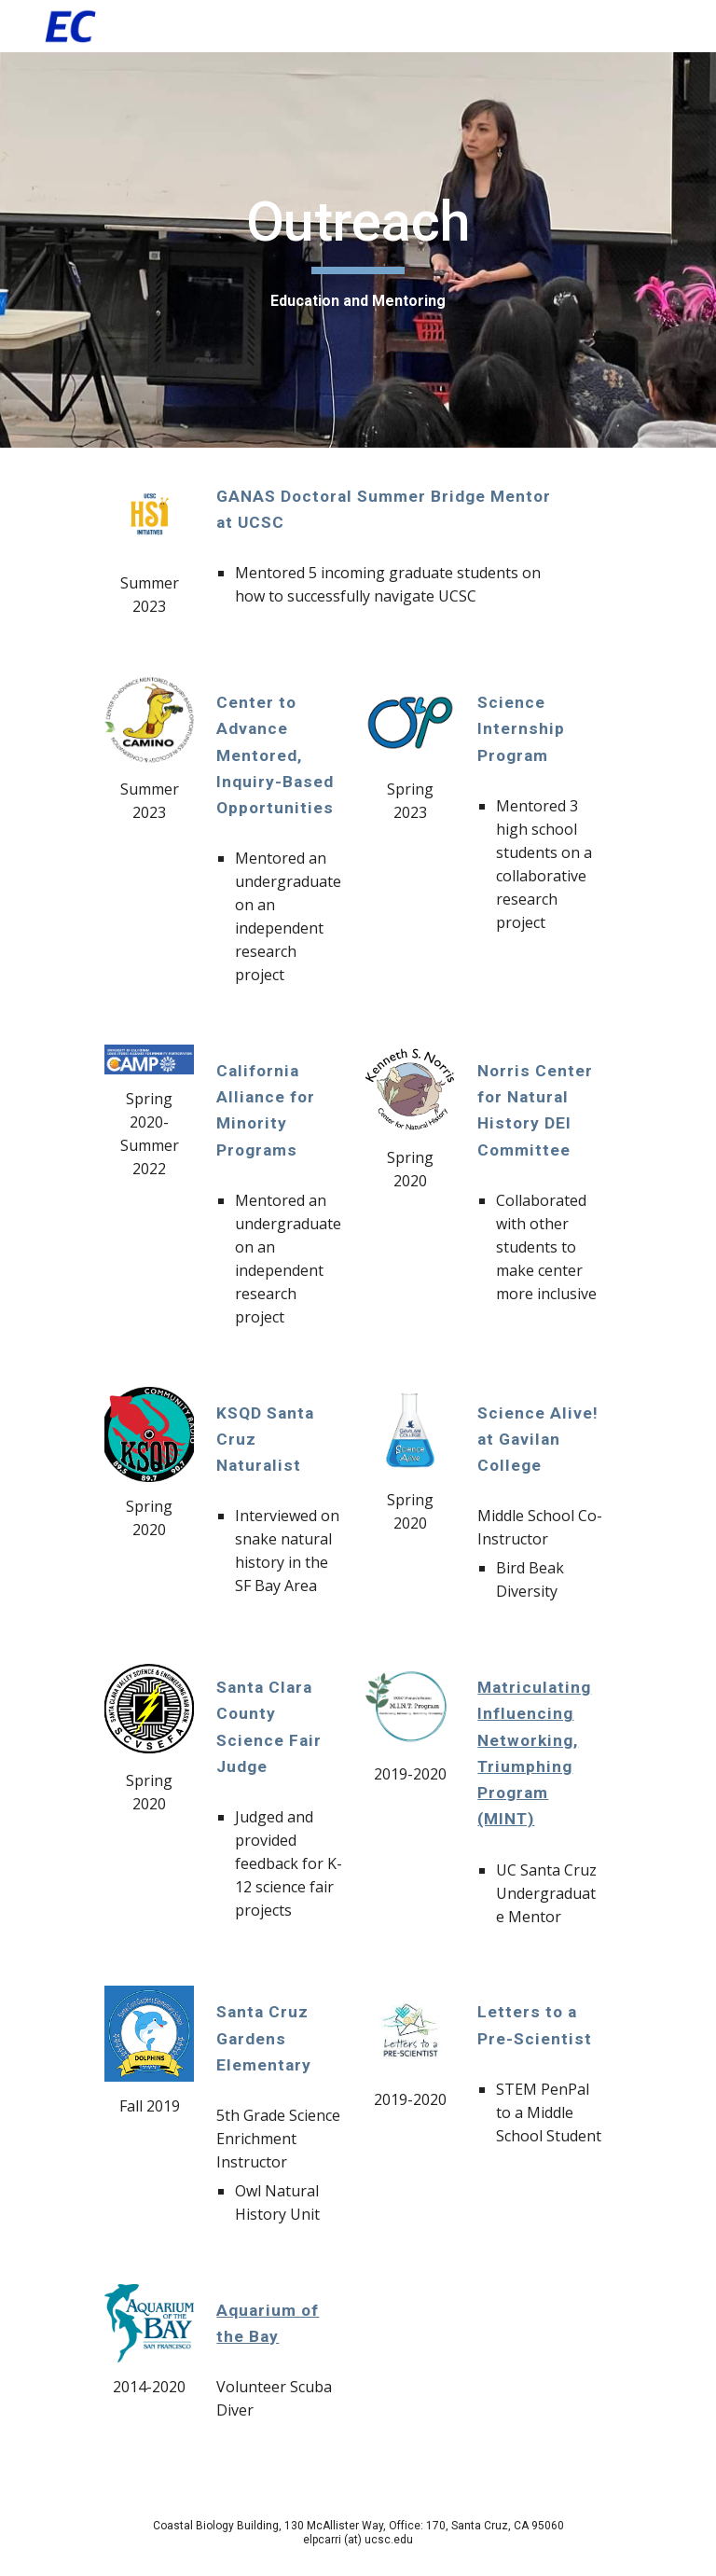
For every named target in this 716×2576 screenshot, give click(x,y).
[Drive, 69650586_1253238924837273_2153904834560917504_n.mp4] (514, 2375)
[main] (357, 250)
